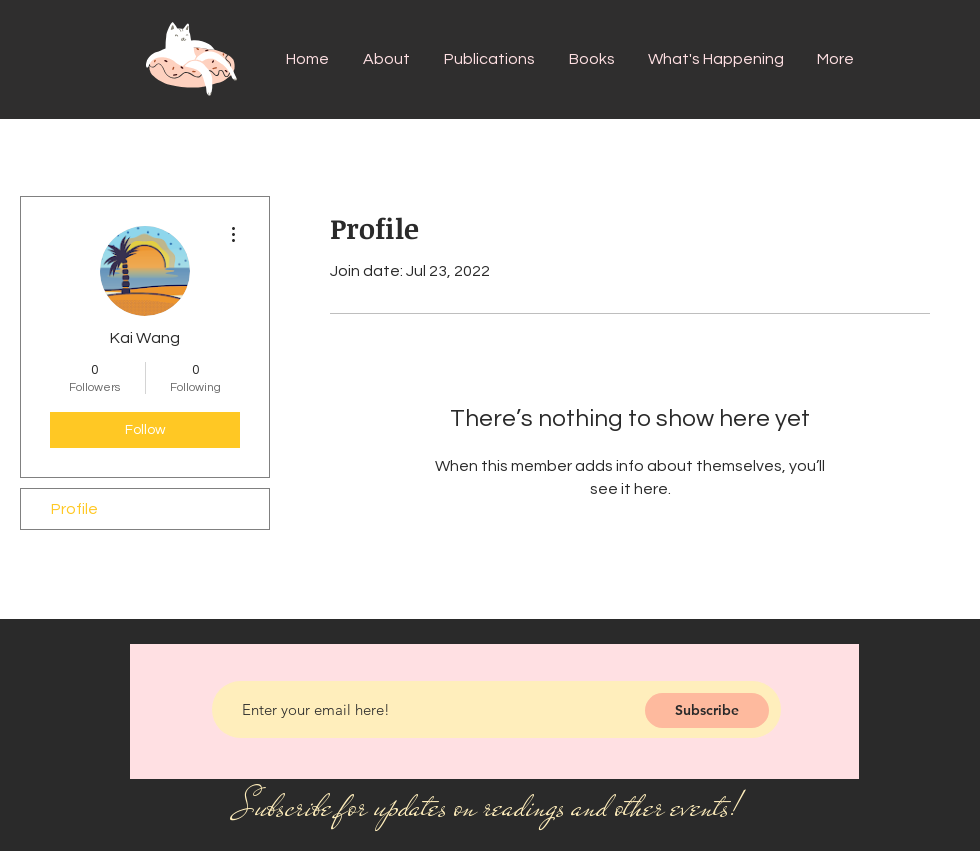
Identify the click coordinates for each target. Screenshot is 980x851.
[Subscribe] (707, 710)
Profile (74, 509)
